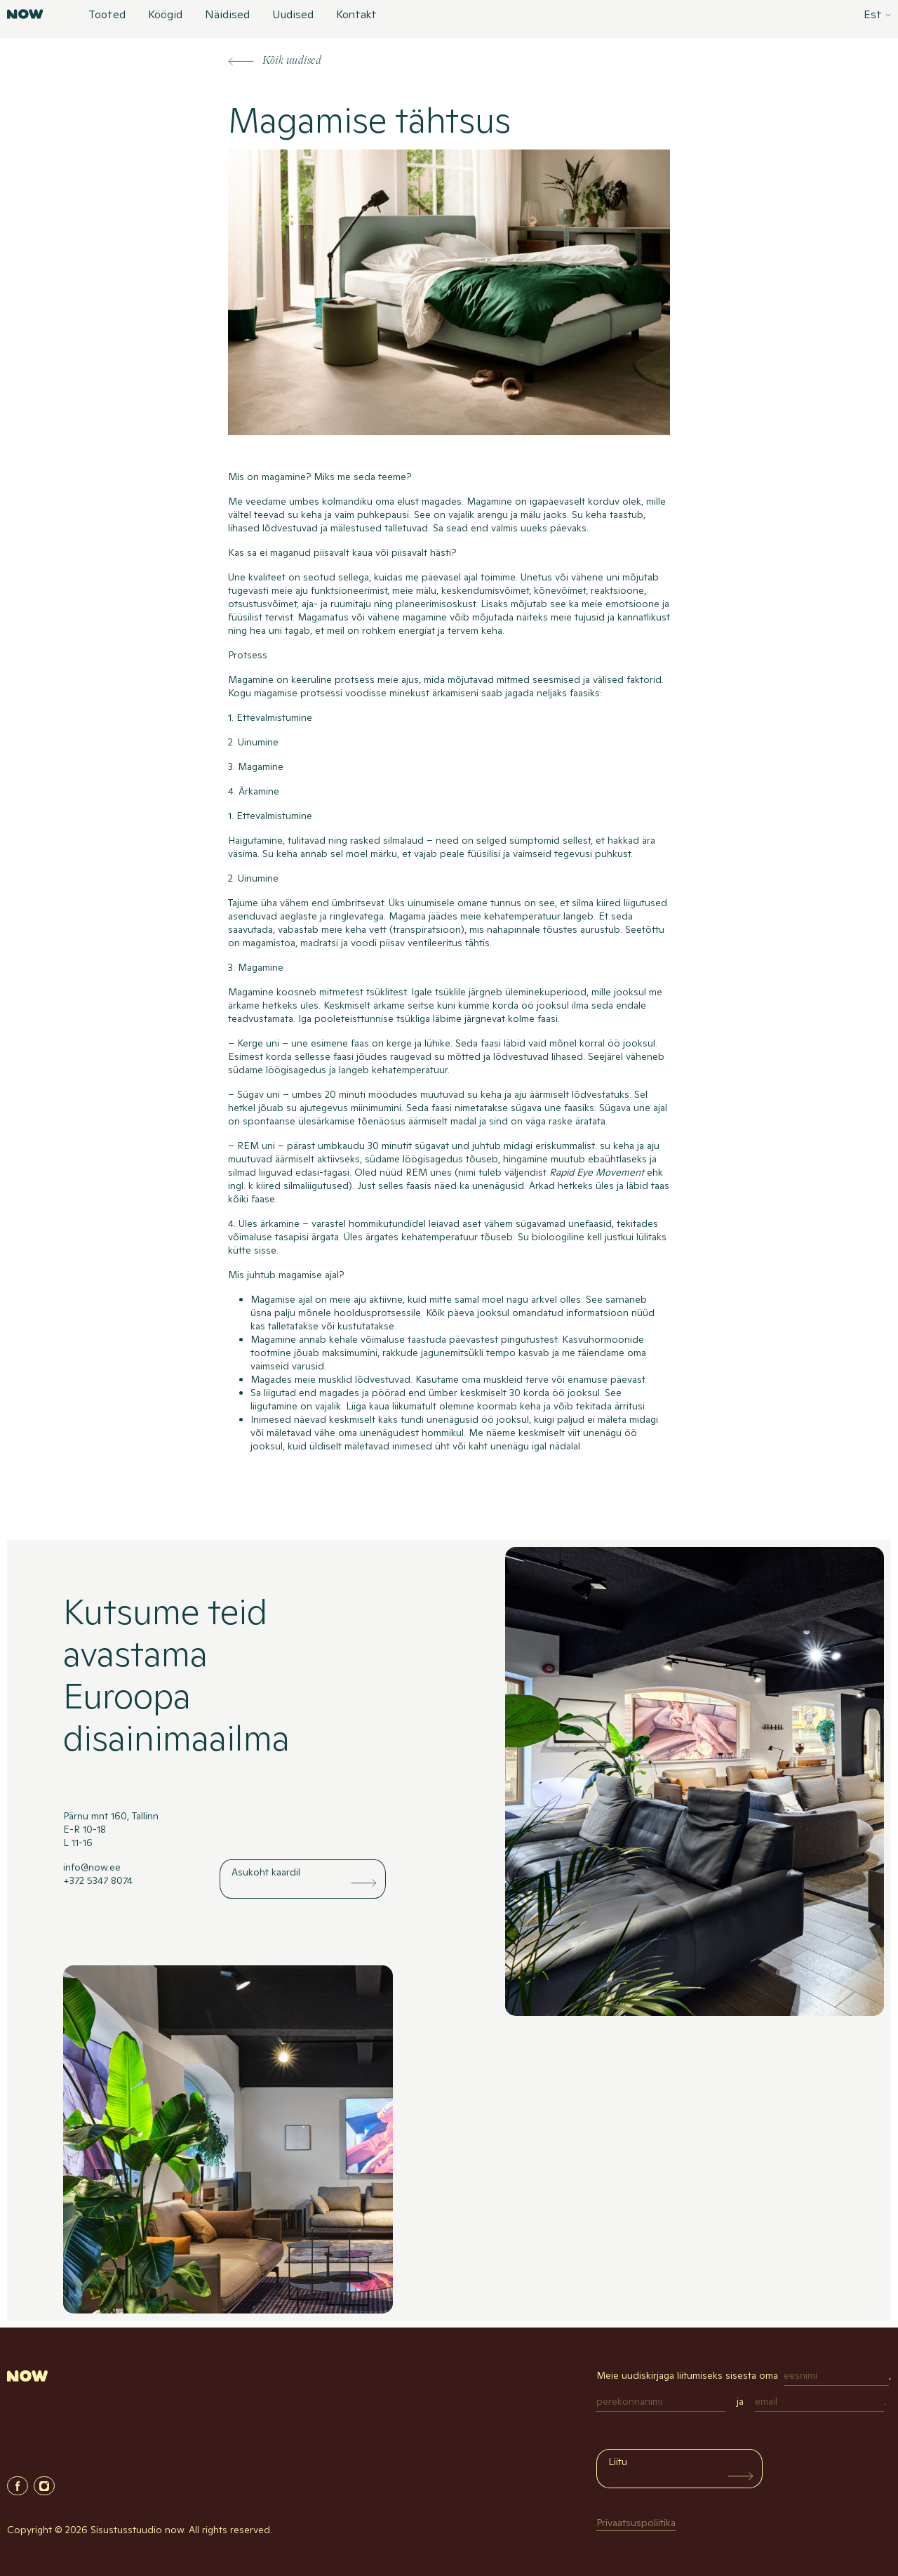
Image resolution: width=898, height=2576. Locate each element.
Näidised (227, 15)
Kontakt (356, 15)
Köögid (165, 15)
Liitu (617, 2461)
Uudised (293, 15)
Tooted (107, 15)
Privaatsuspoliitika (636, 2522)
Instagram (44, 2485)
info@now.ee (92, 1867)
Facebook (17, 2485)
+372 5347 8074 (98, 1880)
